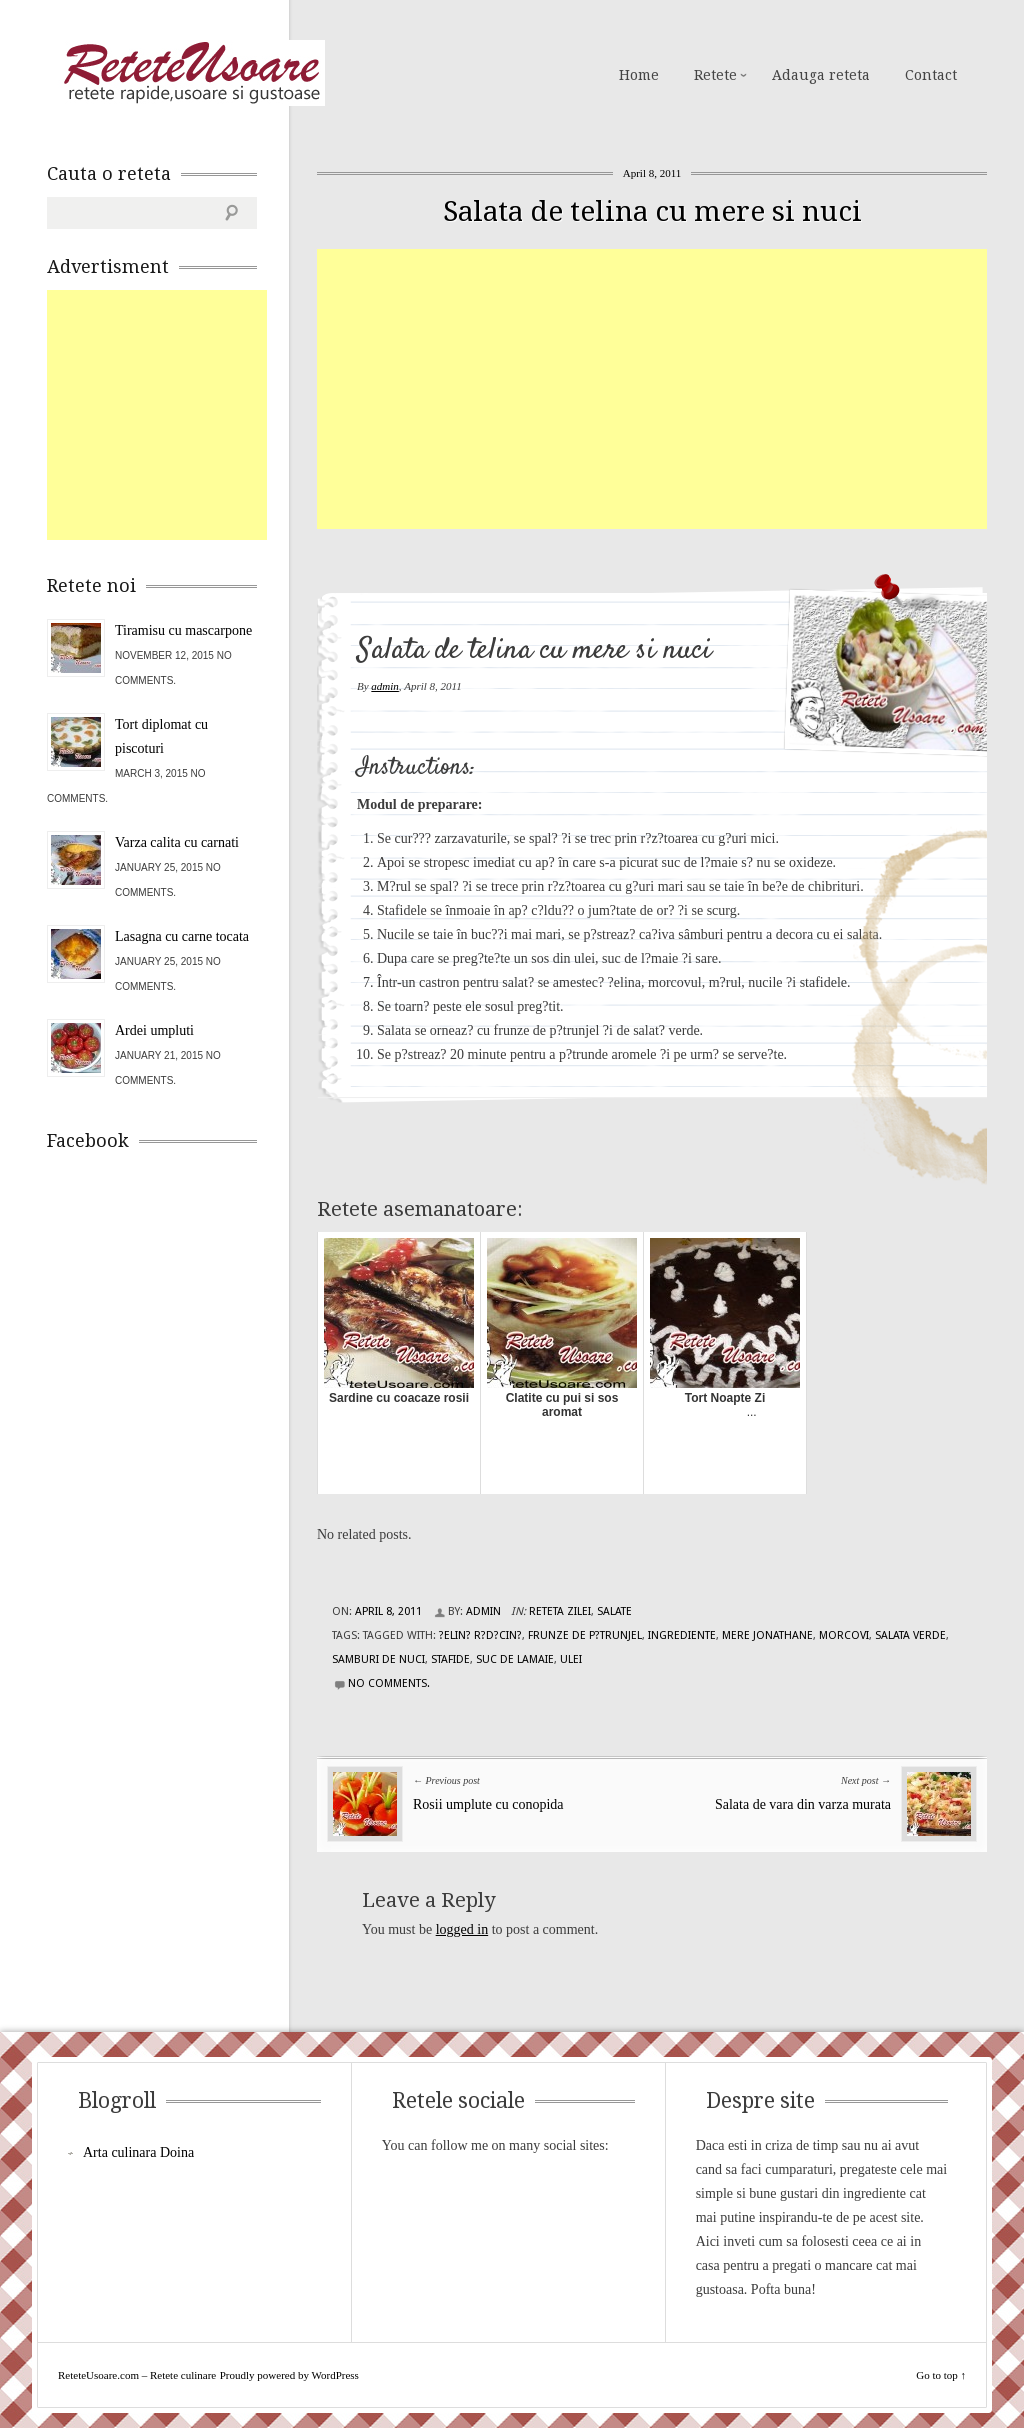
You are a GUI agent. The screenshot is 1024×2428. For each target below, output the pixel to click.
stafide (450, 1659)
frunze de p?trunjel (585, 1635)
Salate (614, 1611)
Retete (715, 75)
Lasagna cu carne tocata (182, 936)
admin (385, 686)
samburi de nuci (378, 1659)
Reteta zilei (560, 1611)
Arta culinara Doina (138, 2152)
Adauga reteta (821, 75)
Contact (931, 75)
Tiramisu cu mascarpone (183, 630)
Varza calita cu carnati (177, 842)
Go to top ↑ (941, 2375)
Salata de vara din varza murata (803, 1804)
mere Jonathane (767, 1635)
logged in (462, 1929)
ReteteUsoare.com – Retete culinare (191, 73)
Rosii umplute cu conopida (488, 1804)
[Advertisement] (670, 389)
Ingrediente (682, 1635)
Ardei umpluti (154, 1030)
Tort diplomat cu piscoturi (161, 736)
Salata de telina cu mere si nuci (652, 211)
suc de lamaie (515, 1659)
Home (639, 75)
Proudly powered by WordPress (289, 2375)
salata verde (910, 1635)
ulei (571, 1659)
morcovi (844, 1635)
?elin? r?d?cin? (480, 1635)
